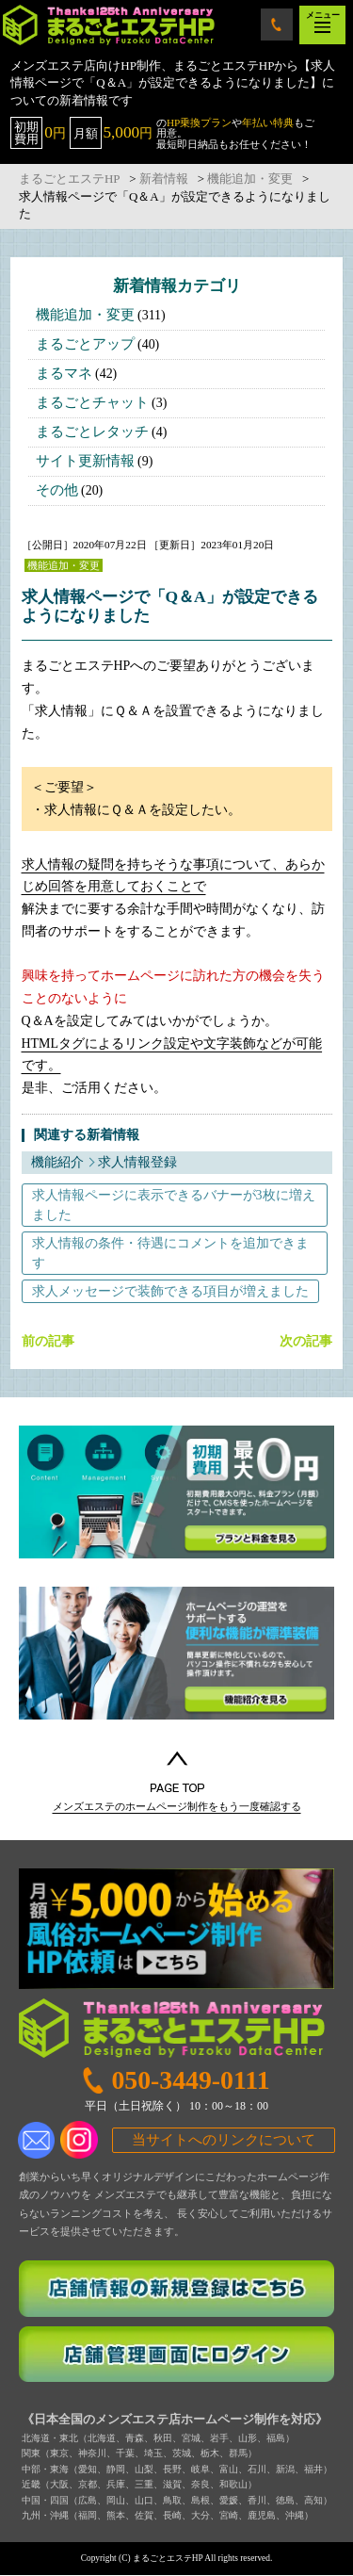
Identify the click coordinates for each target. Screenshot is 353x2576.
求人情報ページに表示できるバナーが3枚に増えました (173, 1205)
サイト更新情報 (85, 460)
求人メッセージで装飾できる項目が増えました (170, 1291)
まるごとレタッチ (92, 431)
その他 (57, 489)
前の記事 (48, 1341)
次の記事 (306, 1341)
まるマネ (64, 373)
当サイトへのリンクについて (223, 2139)
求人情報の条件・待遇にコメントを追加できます (170, 1253)
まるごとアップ (85, 343)
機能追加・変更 (85, 314)
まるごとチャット (92, 402)
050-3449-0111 (277, 24)
